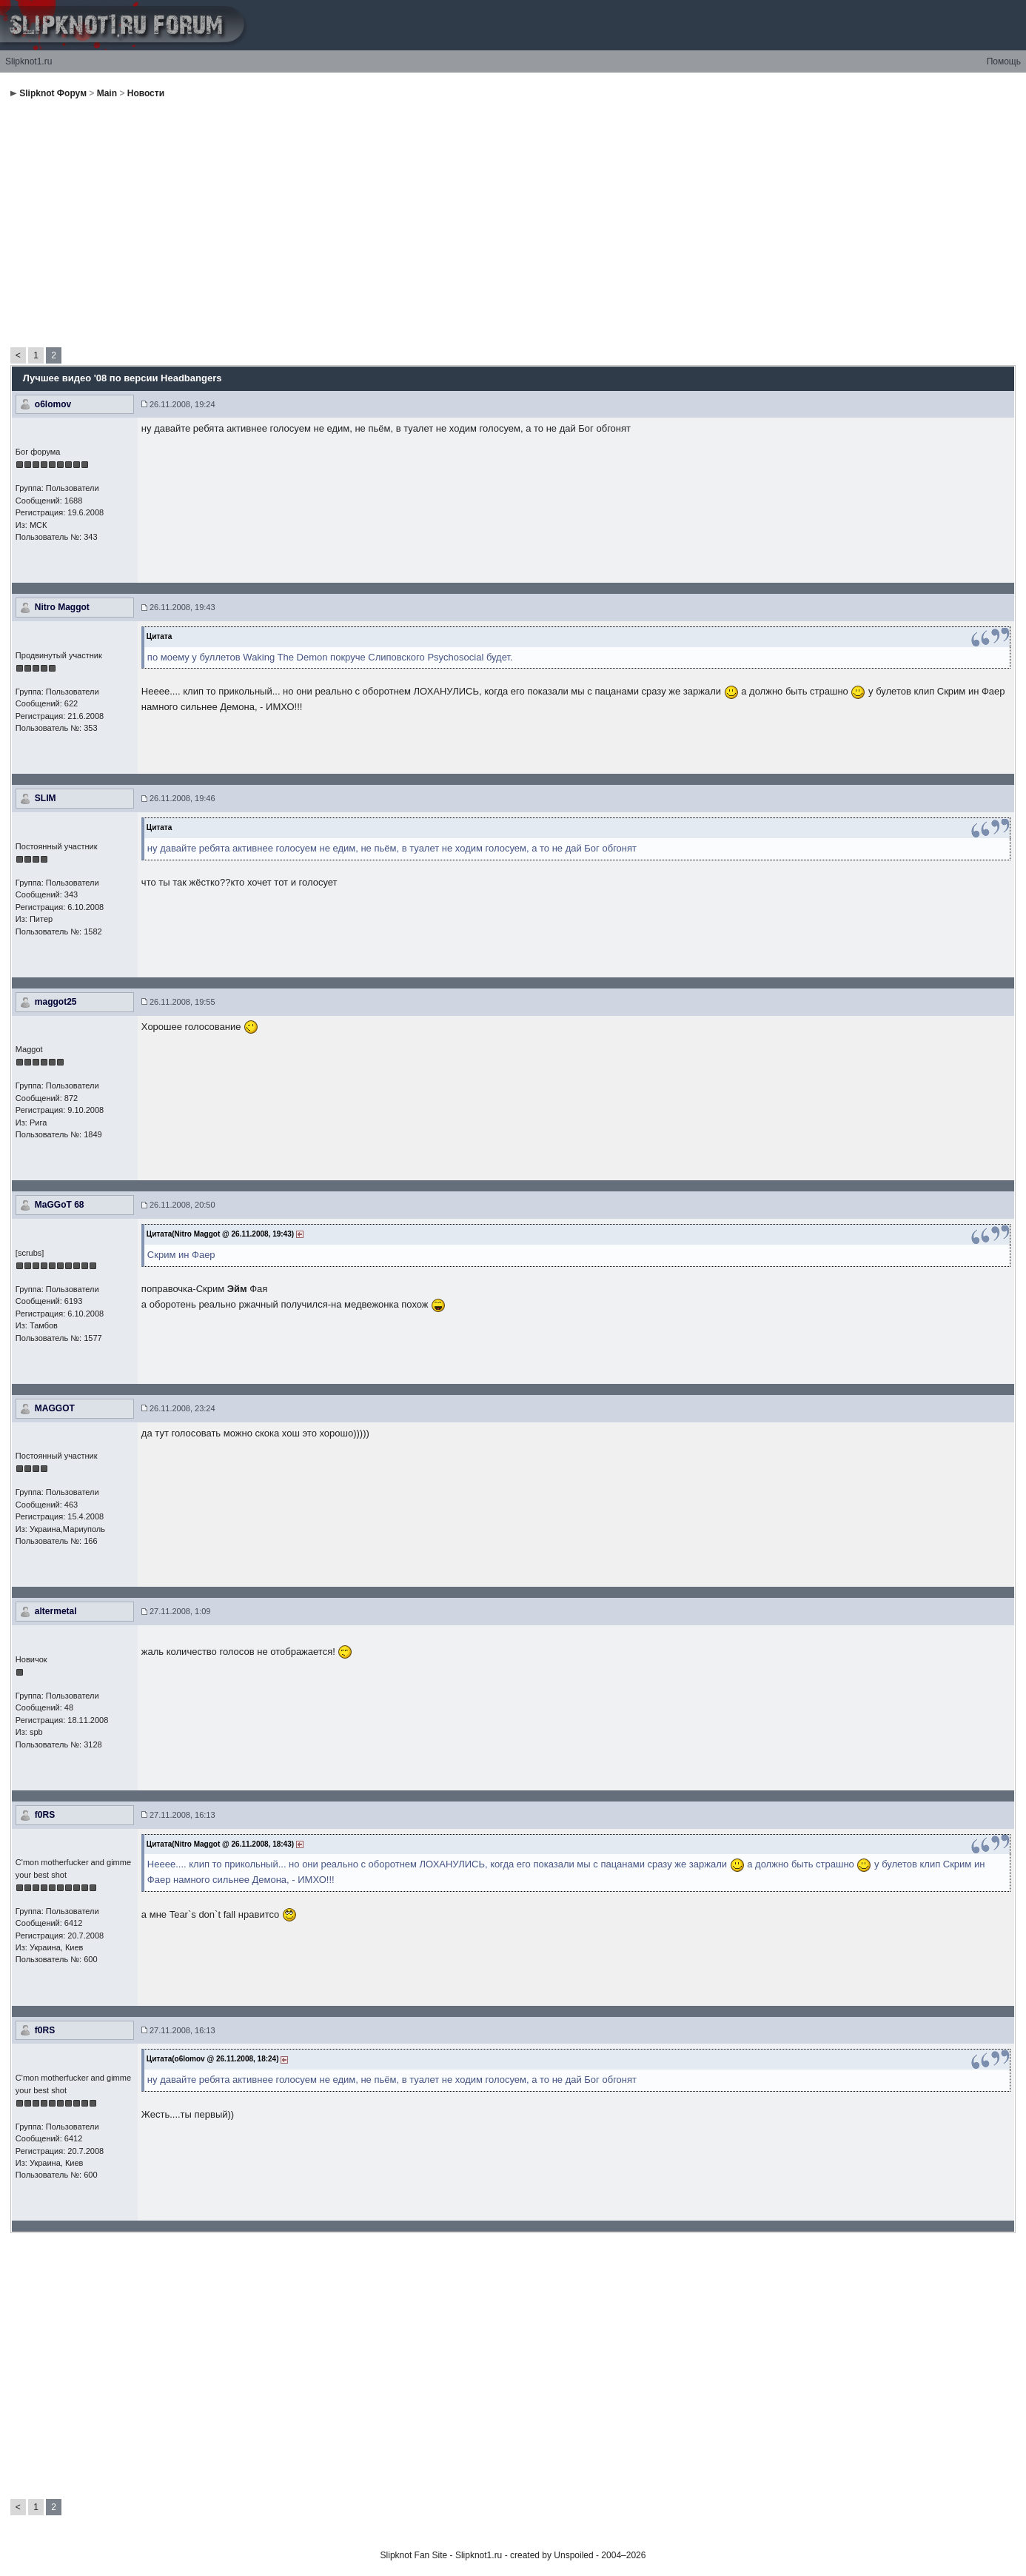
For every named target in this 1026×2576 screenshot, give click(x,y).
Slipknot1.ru (28, 61)
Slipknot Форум (53, 93)
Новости (145, 93)
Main (107, 93)
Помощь (1004, 61)
